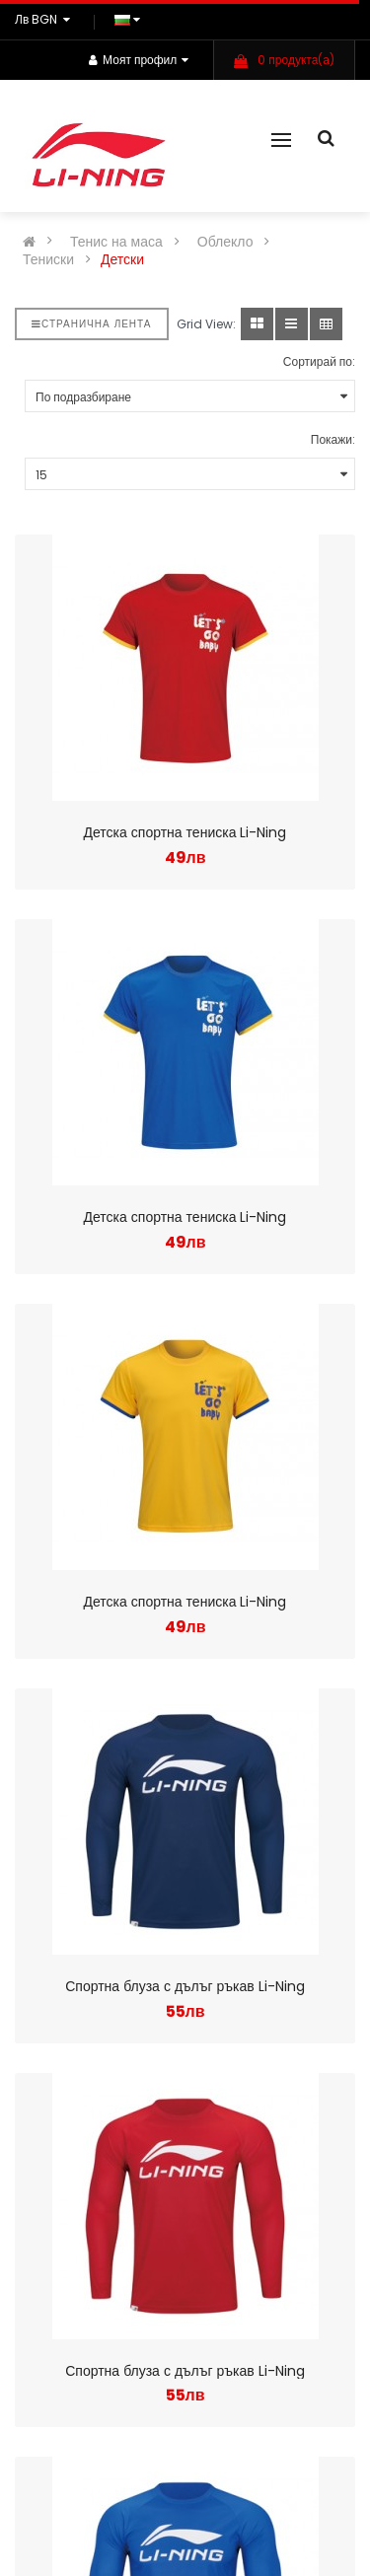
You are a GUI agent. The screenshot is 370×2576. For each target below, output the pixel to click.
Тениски (48, 259)
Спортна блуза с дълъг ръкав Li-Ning (184, 1986)
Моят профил (138, 59)
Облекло (225, 242)
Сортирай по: (319, 361)
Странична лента (92, 324)
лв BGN (45, 19)
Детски (122, 259)
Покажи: (333, 439)
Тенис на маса (116, 242)
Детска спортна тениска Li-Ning (185, 832)
